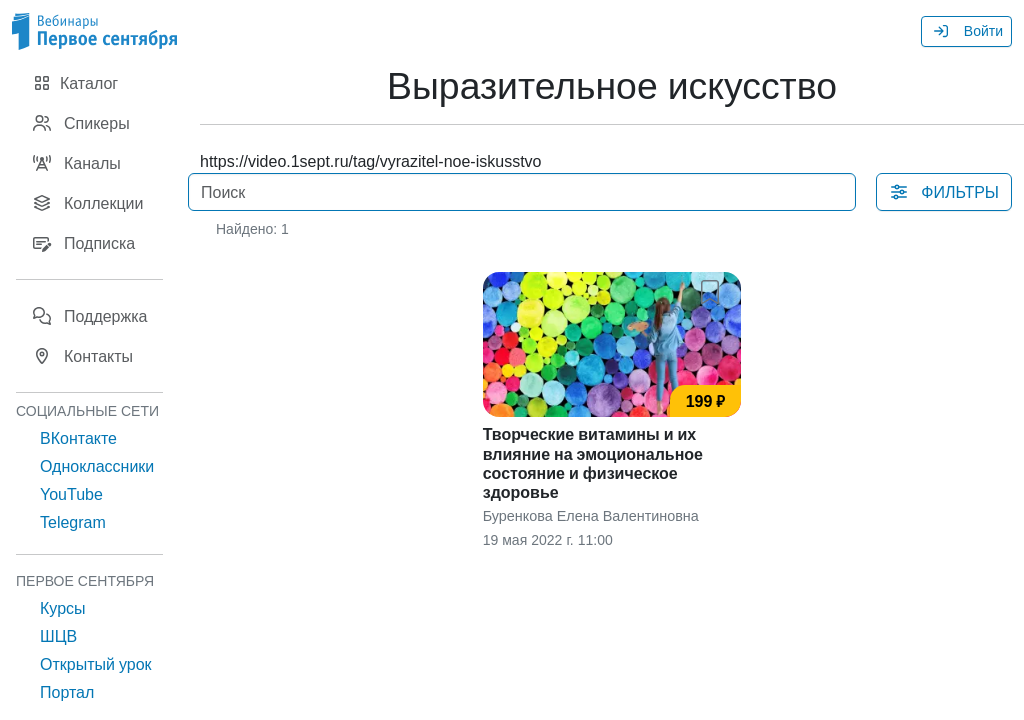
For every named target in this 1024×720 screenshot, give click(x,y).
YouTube (71, 494)
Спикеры (81, 123)
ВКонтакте (78, 438)
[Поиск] (522, 192)
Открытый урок (96, 664)
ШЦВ (58, 636)
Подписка (83, 243)
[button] (714, 288)
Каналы (76, 163)
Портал (67, 692)
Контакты (82, 356)
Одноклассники (97, 466)
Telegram (73, 522)
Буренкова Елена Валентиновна (591, 515)
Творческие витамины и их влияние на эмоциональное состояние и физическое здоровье (593, 463)
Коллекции (87, 203)
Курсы (63, 608)
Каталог (75, 83)
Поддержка (89, 316)
